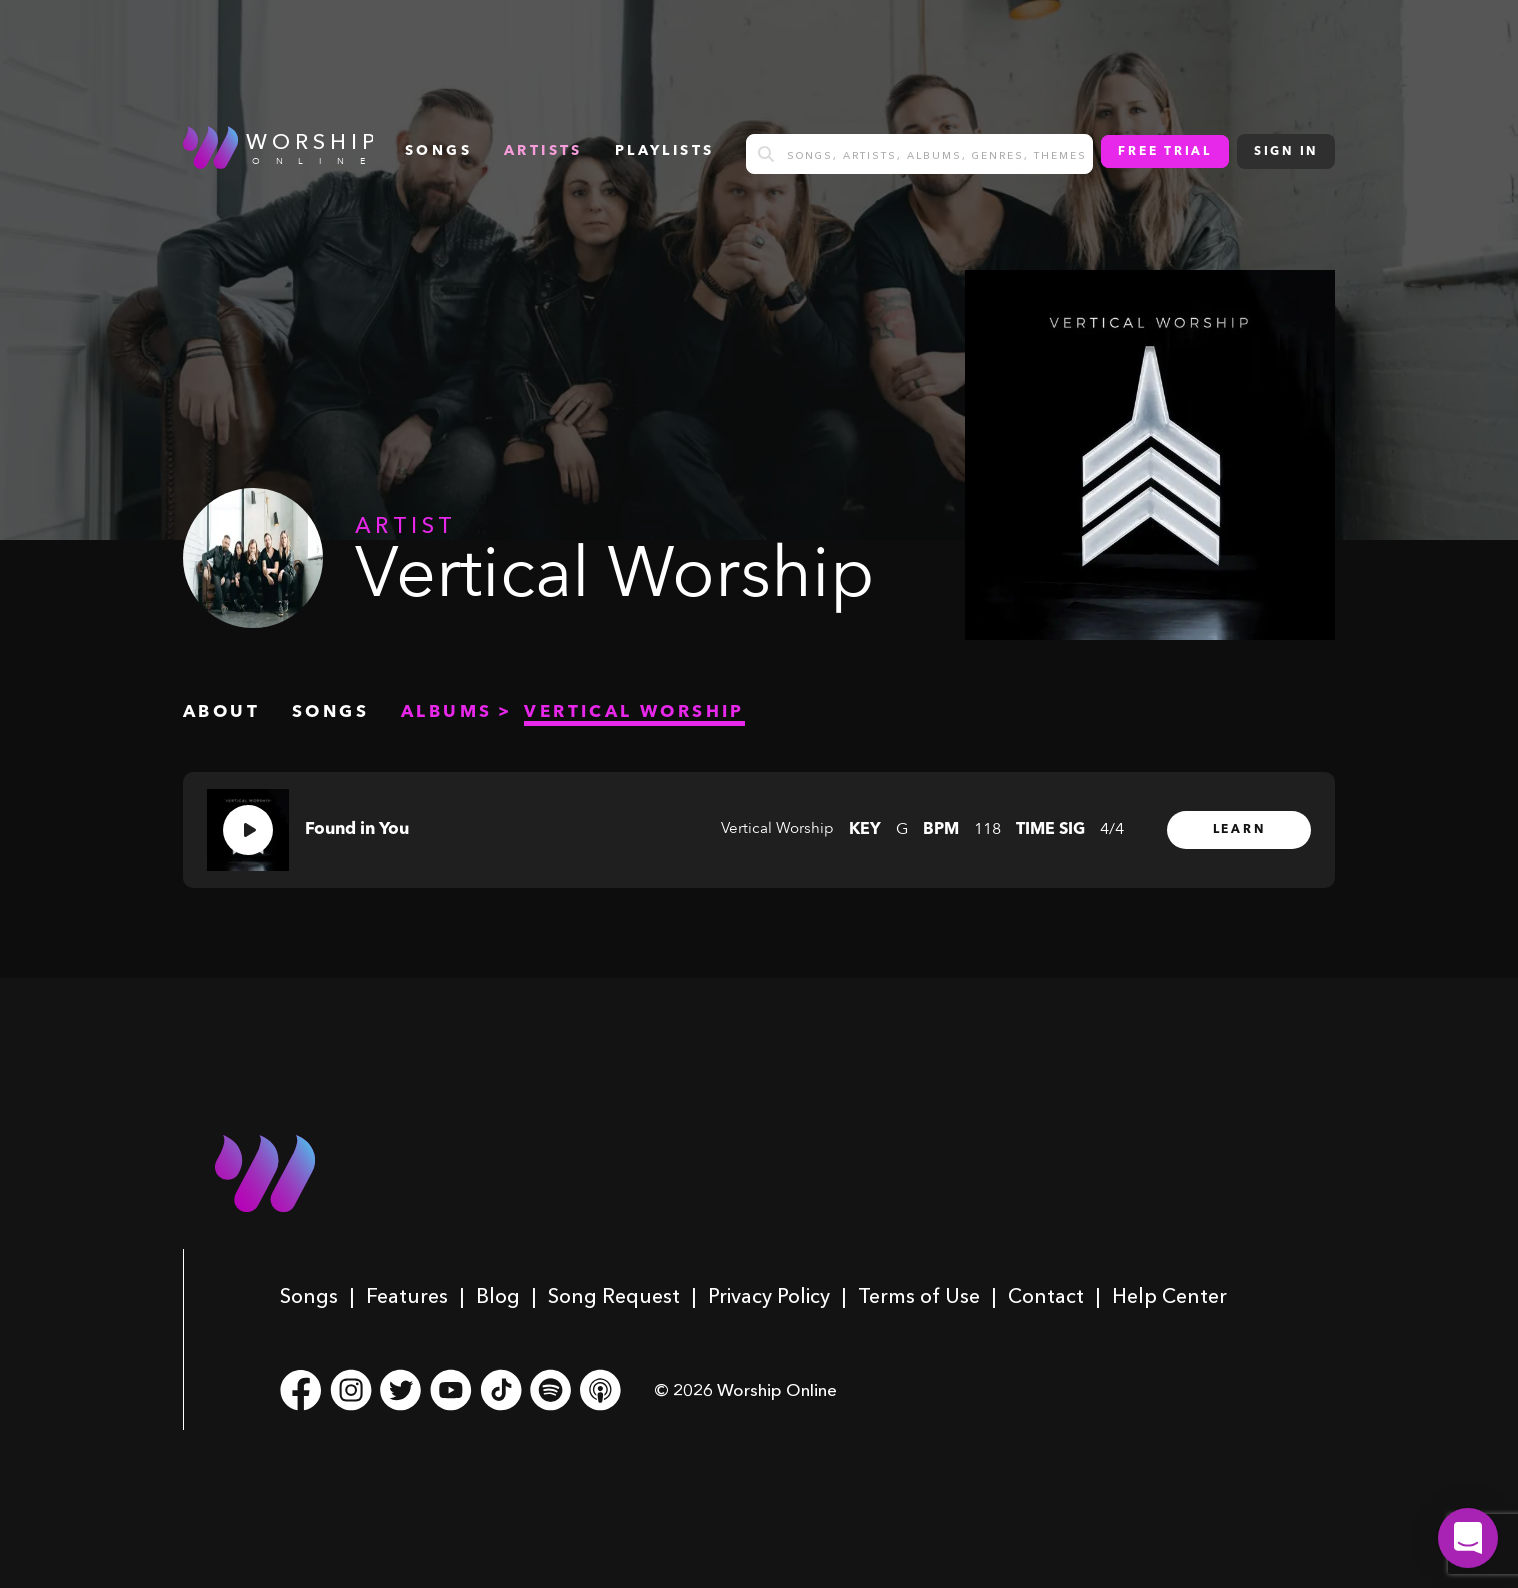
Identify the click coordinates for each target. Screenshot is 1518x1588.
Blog (498, 1296)
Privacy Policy (769, 1296)
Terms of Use (919, 1296)
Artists (543, 151)
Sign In (1286, 152)
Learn (1239, 830)
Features (407, 1296)
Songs (309, 1296)
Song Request (614, 1296)
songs (438, 151)
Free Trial (1165, 152)
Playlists (665, 151)
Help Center (1169, 1296)
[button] (1468, 1538)
